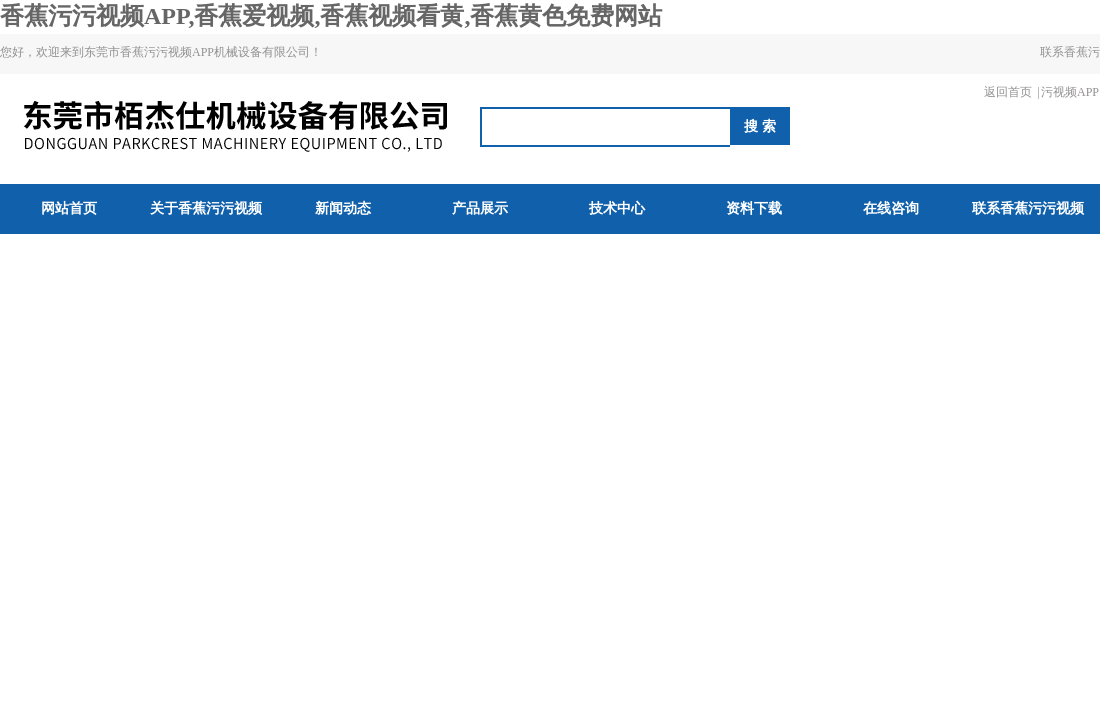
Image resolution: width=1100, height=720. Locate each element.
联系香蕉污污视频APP (1070, 72)
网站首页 (69, 208)
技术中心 (617, 208)
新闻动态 (343, 208)
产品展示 (480, 208)
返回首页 (1008, 92)
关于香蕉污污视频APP (206, 233)
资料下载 (754, 208)
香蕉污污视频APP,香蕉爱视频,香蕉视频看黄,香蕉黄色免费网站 (331, 16)
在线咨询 (891, 208)
